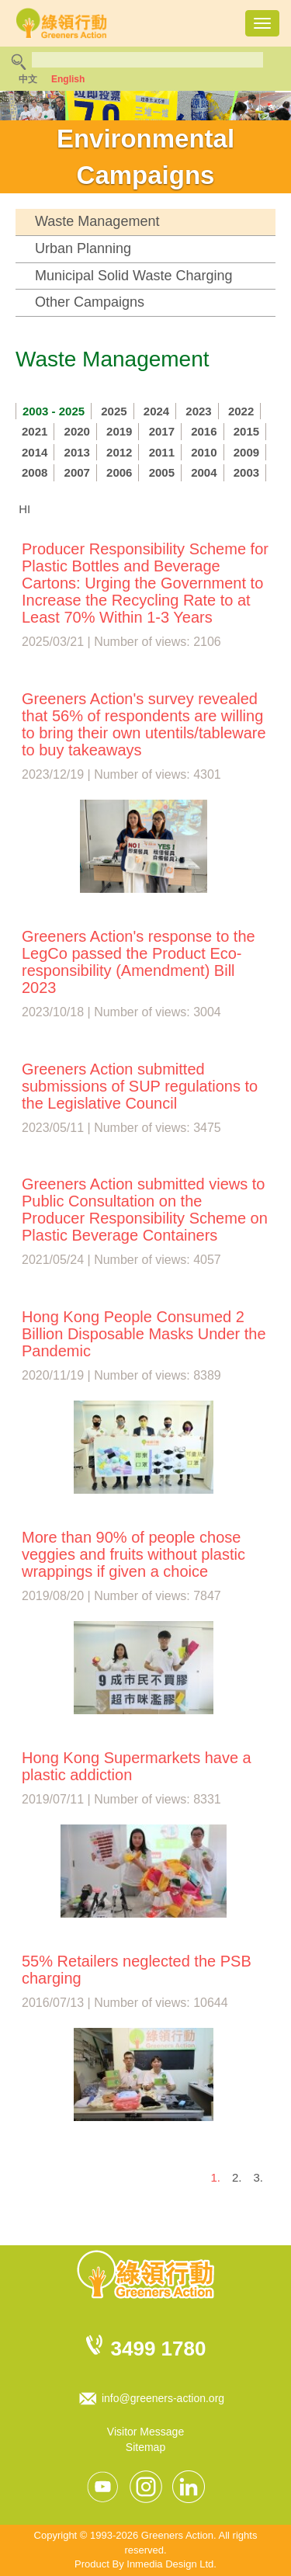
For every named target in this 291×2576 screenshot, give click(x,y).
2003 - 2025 (54, 411)
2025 (113, 411)
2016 (204, 431)
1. (215, 2177)
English (68, 79)
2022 (241, 411)
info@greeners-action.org (163, 2398)
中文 (28, 79)
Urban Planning (83, 248)
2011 (162, 452)
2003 (246, 472)
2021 (34, 431)
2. (237, 2177)
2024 (156, 411)
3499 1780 (158, 2348)
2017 (162, 431)
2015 (246, 431)
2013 (77, 452)
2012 (119, 452)
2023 (198, 411)
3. (258, 2177)
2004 (204, 472)
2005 (162, 472)
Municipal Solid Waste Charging (133, 275)
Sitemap (145, 2447)
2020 (77, 431)
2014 (34, 452)
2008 (34, 472)
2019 (119, 431)
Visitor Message (145, 2431)
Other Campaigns (89, 302)
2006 (119, 472)
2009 (246, 452)
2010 (204, 452)
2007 (77, 472)
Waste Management (97, 221)
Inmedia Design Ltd (169, 2564)
